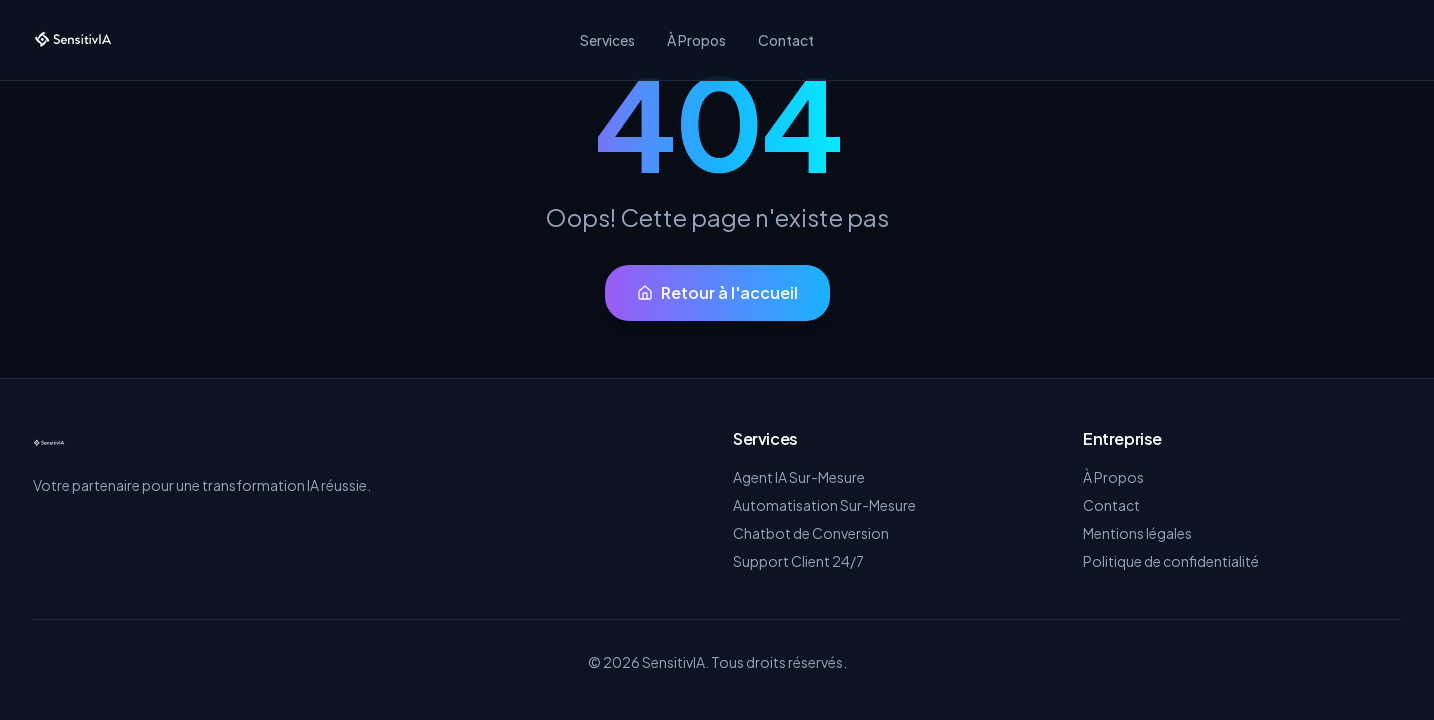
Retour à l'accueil (717, 292)
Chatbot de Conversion (811, 533)
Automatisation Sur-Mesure (824, 505)
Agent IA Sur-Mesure (799, 477)
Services (607, 40)
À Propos (696, 40)
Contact (786, 40)
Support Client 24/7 (798, 561)
